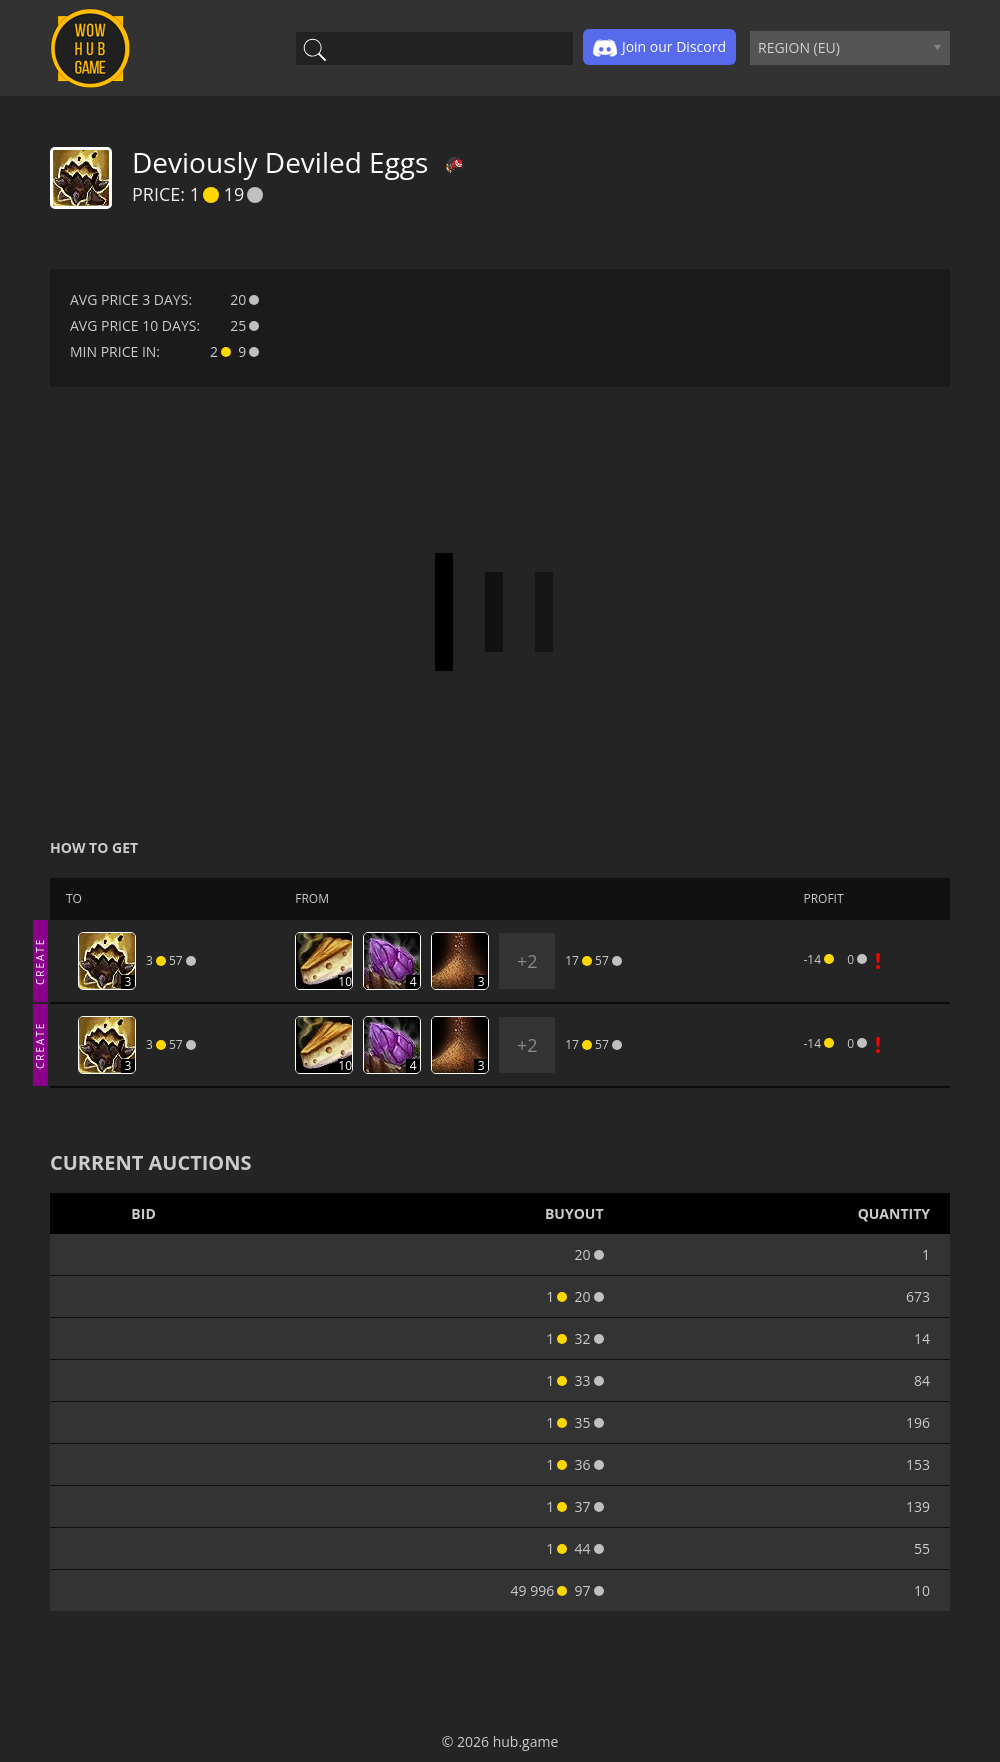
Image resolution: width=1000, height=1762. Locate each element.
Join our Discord (659, 48)
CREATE (40, 960)
